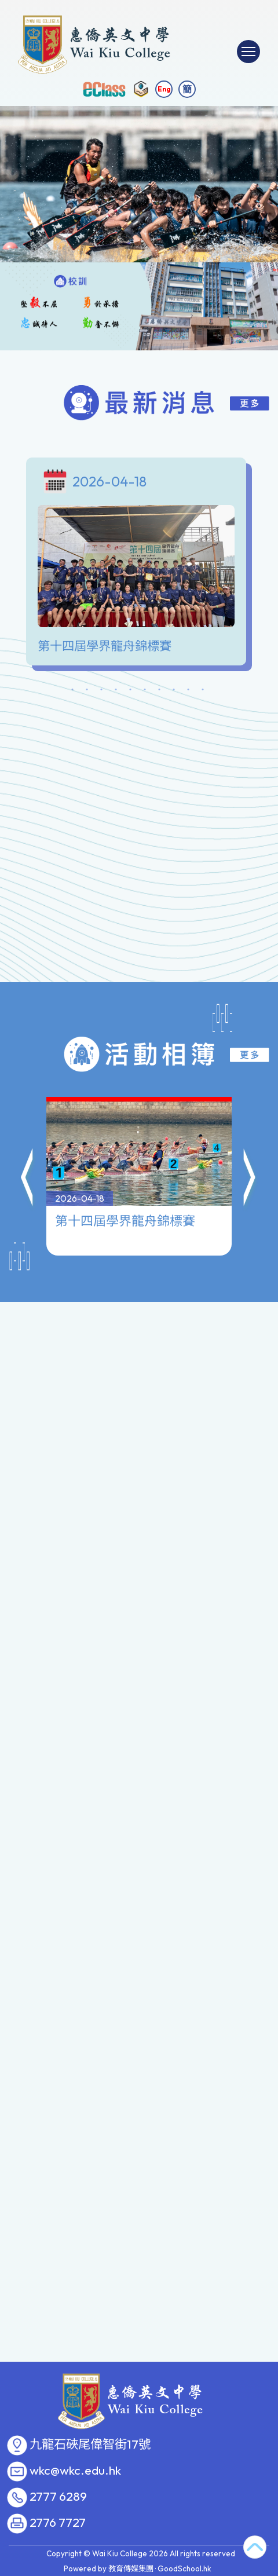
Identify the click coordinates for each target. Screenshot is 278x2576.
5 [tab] (130, 691)
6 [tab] (145, 691)
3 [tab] (101, 691)
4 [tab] (116, 691)
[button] (27, 1123)
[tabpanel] (139, 564)
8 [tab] (174, 691)
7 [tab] (159, 691)
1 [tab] (72, 691)
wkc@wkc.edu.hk (75, 2470)
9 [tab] (188, 691)
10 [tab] (203, 691)
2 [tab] (87, 691)
